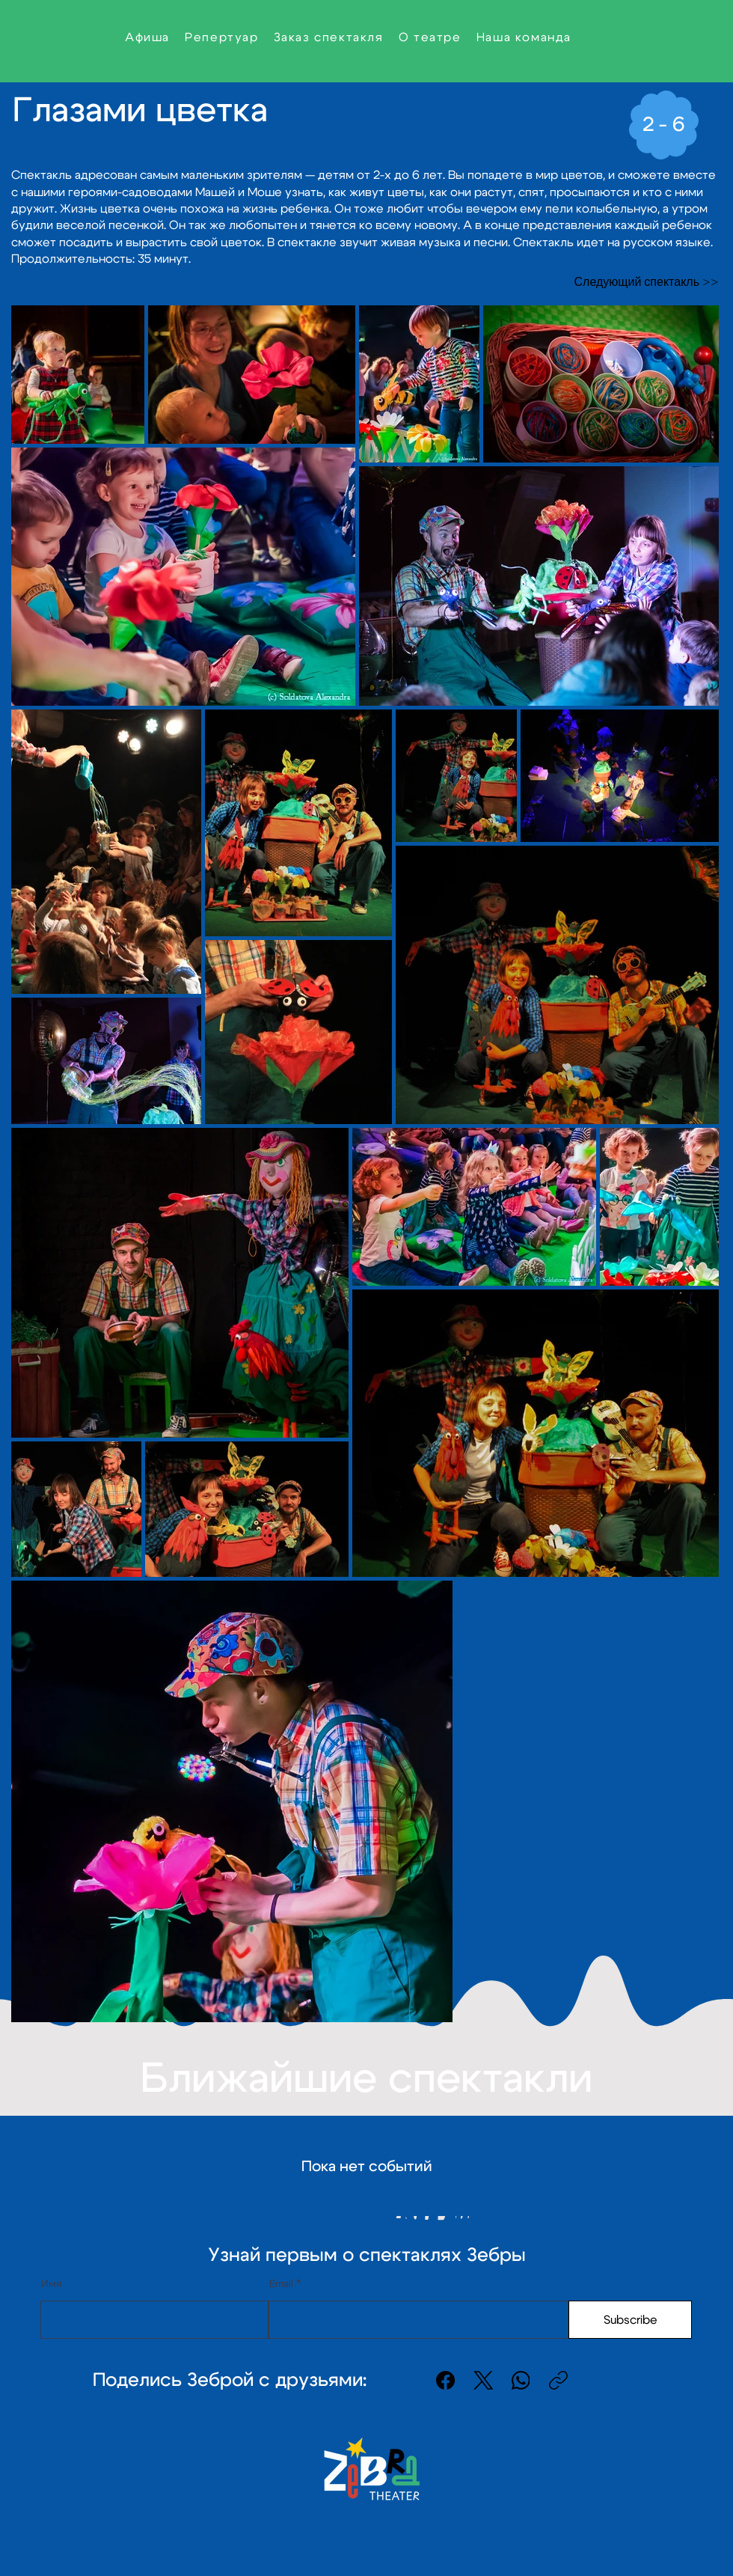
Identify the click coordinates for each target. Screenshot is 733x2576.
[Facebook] (446, 2380)
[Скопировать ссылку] (558, 2380)
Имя (51, 2284)
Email (281, 2284)
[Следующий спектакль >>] (644, 283)
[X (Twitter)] (483, 2380)
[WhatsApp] (521, 2380)
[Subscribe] (630, 2320)
